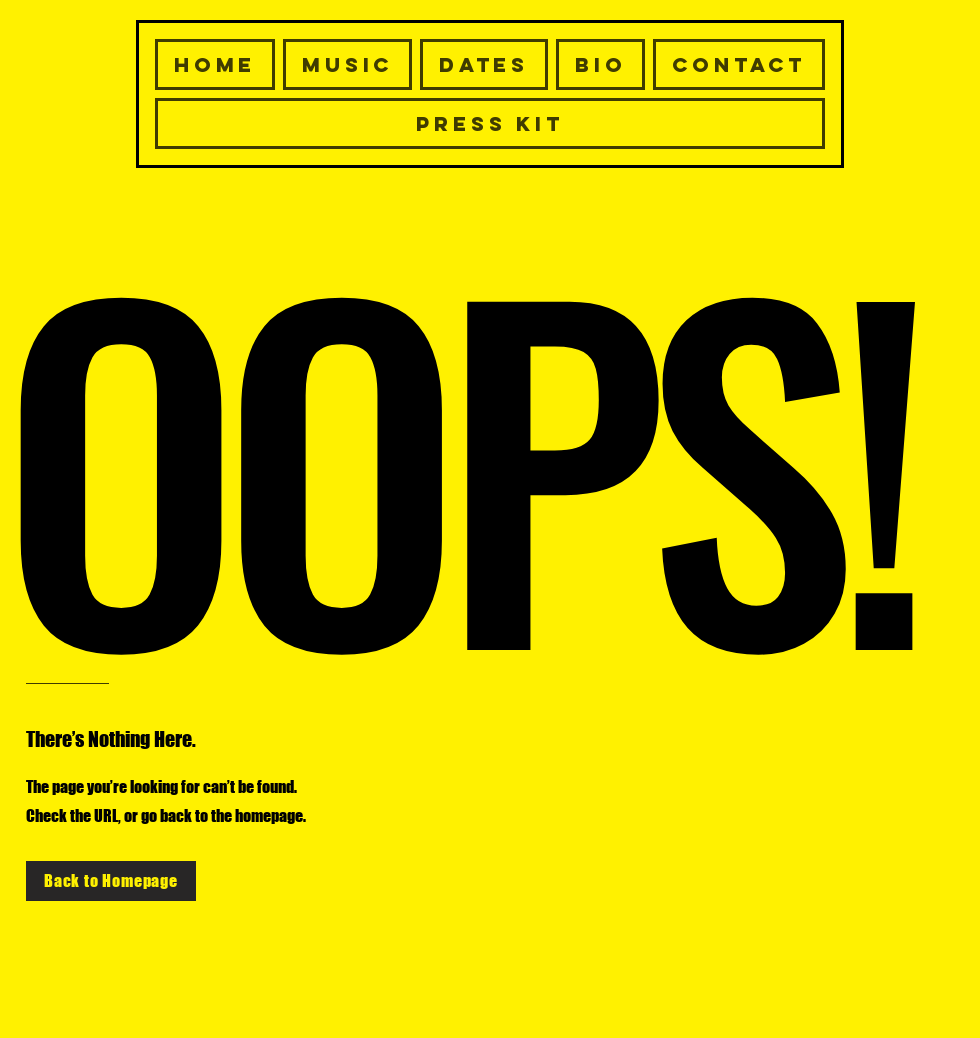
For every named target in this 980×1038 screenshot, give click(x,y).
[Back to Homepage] (111, 881)
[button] (739, 64)
